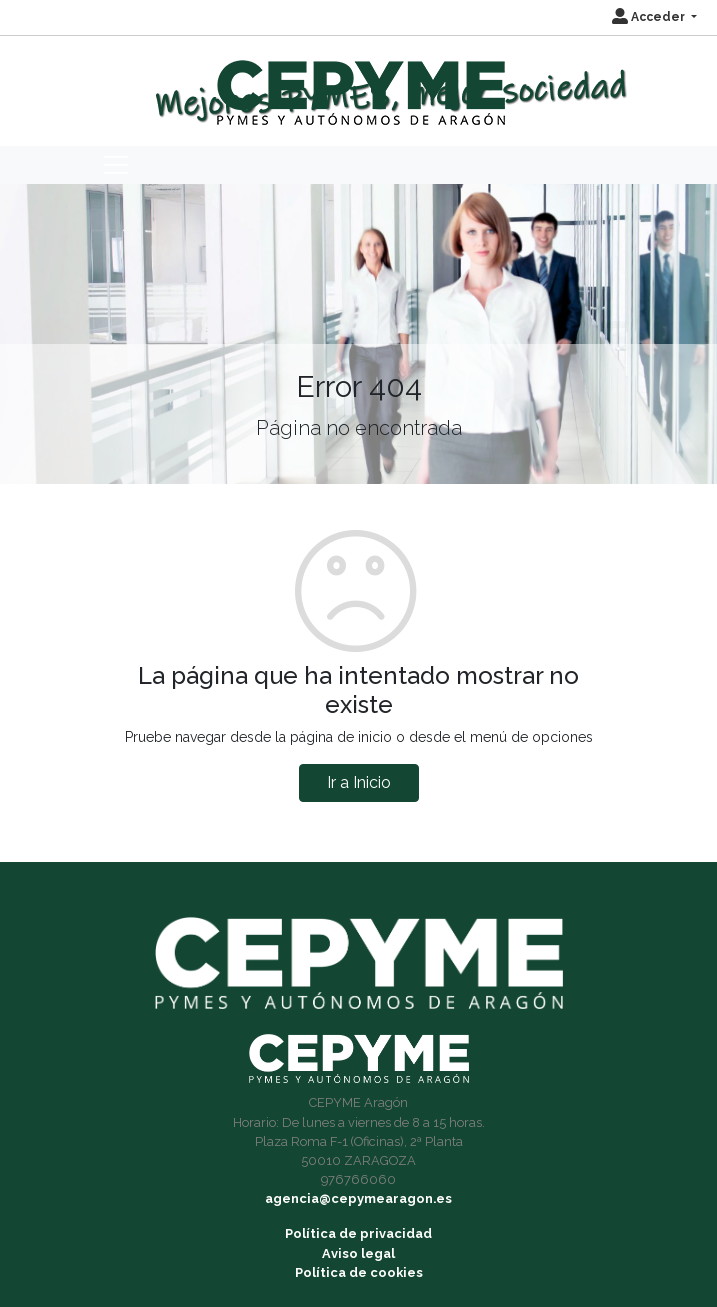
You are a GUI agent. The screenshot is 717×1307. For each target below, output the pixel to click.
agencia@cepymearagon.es (358, 1198)
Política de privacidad (358, 1233)
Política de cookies (359, 1272)
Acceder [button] (650, 17)
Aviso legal (358, 1253)
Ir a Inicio (359, 782)
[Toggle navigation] (116, 165)
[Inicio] (358, 83)
